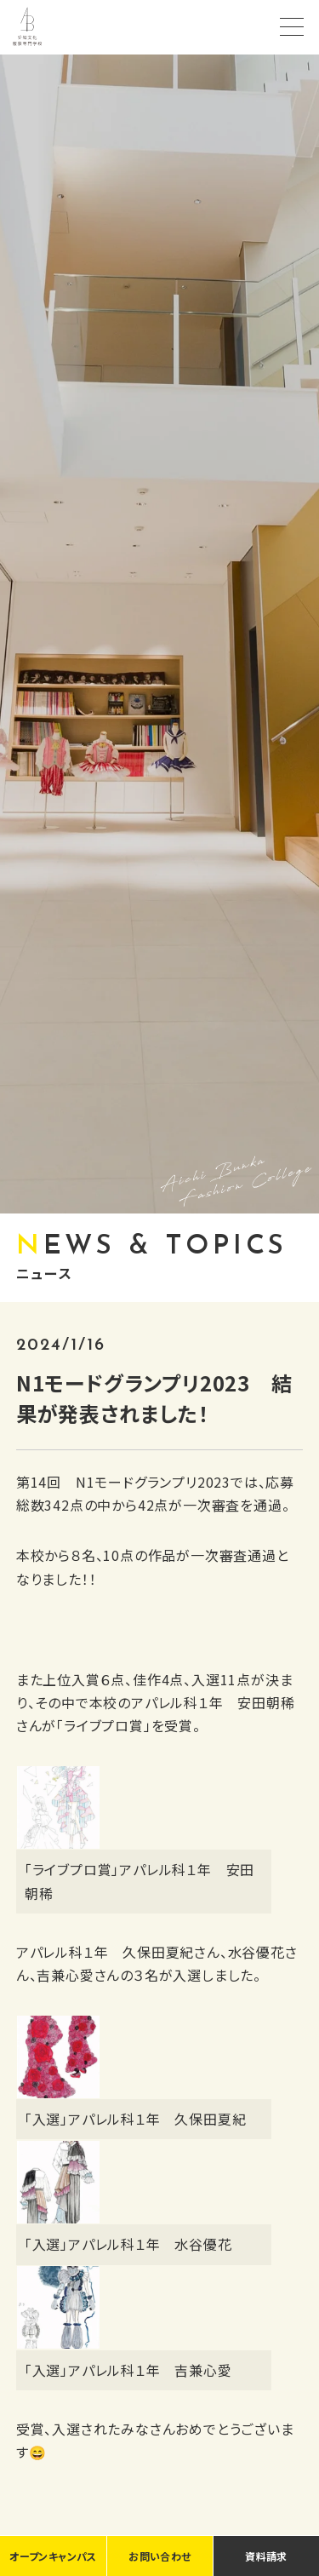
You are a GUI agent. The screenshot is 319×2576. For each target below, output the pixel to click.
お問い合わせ (159, 2556)
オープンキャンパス (52, 2556)
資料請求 (266, 2556)
